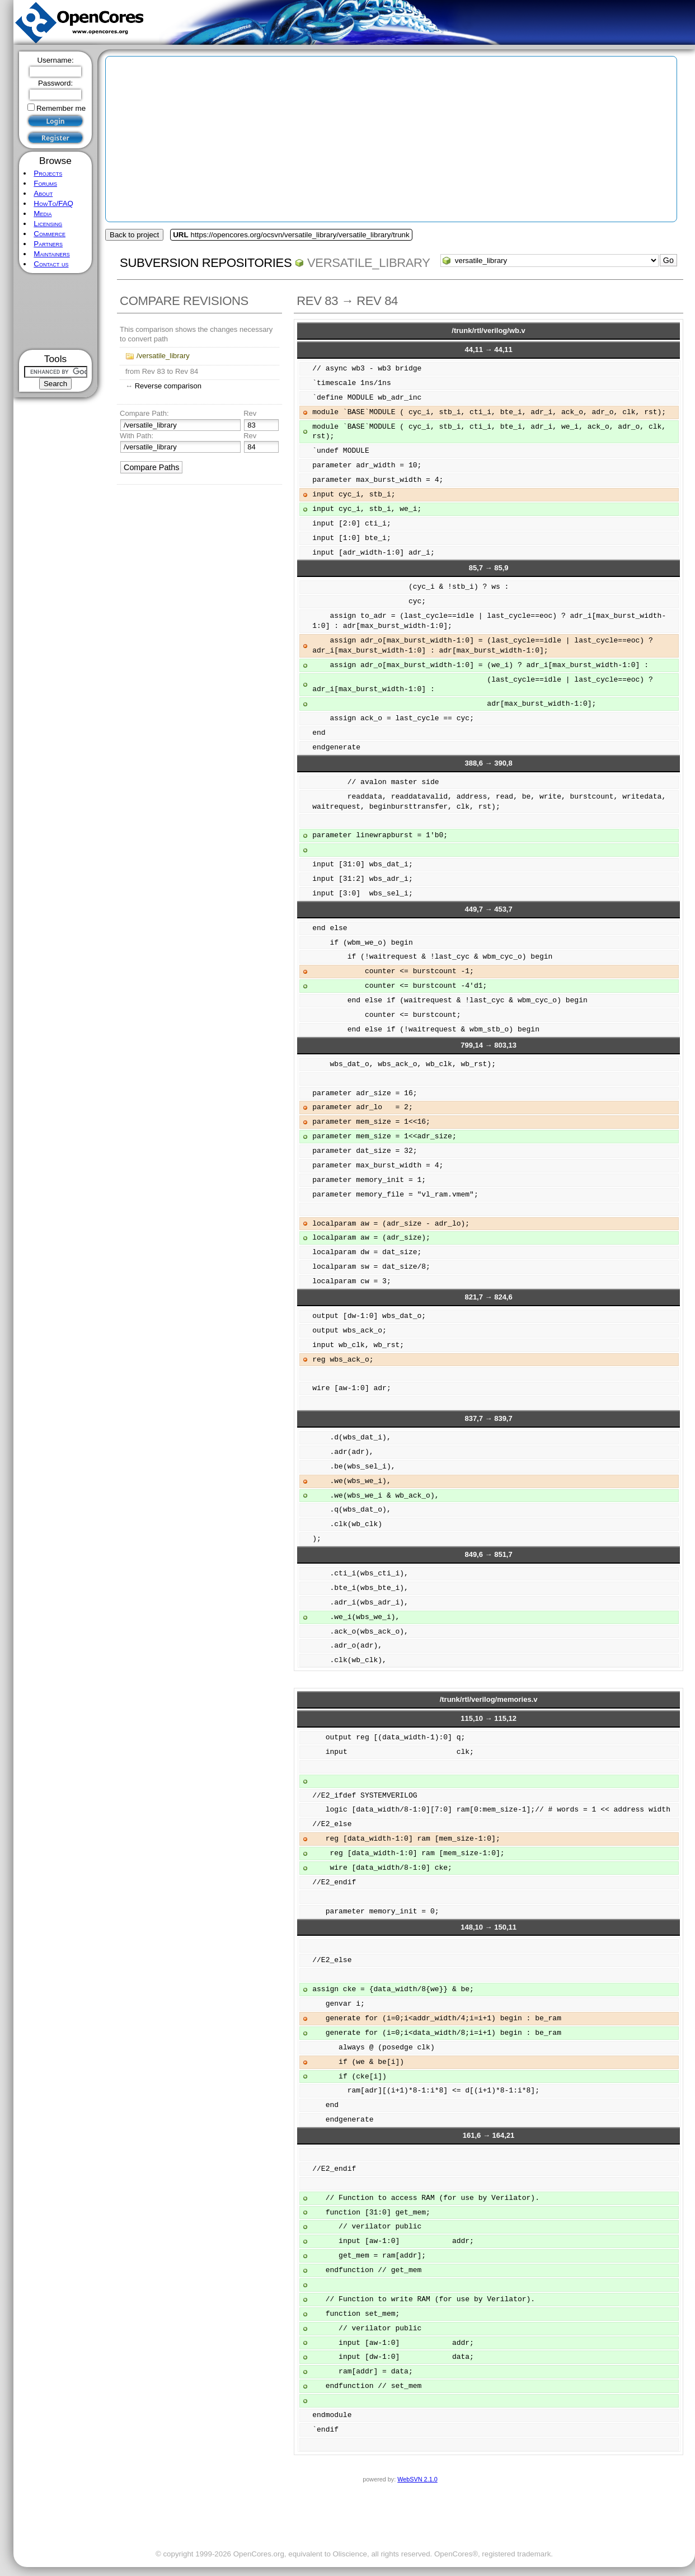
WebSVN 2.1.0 (417, 2479)
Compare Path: (144, 413)
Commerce (49, 233)
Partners (48, 244)
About (43, 193)
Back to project (134, 235)
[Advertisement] (56, 311)
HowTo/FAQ (53, 203)
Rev (249, 413)
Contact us (51, 264)
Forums (45, 183)
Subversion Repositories (206, 263)
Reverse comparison (168, 386)
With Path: (136, 435)
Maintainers (51, 254)
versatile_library (368, 263)
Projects (48, 173)
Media (42, 213)
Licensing (48, 223)
